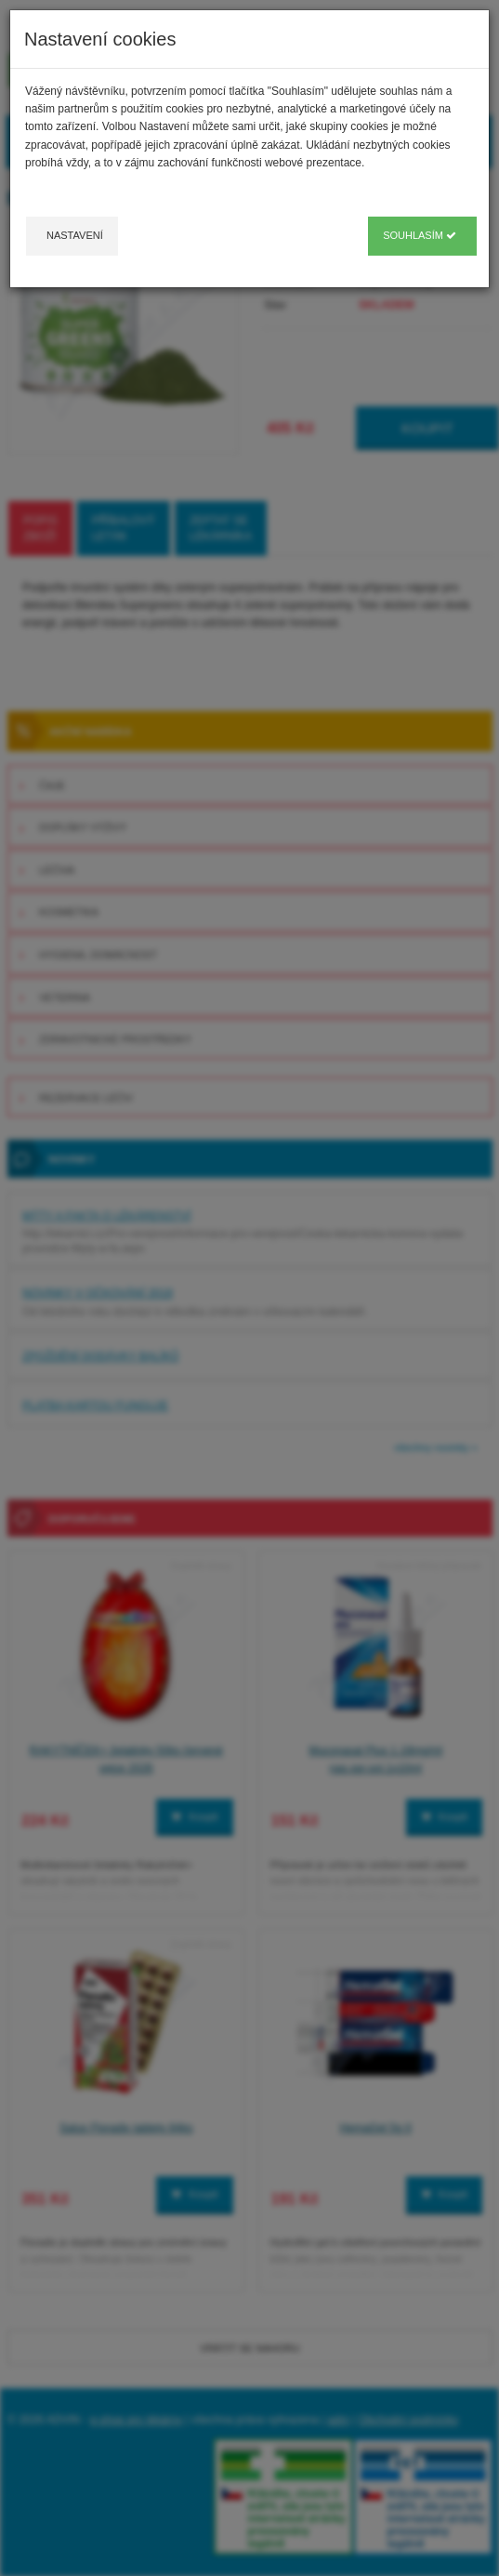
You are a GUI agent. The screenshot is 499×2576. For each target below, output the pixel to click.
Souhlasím (419, 235)
